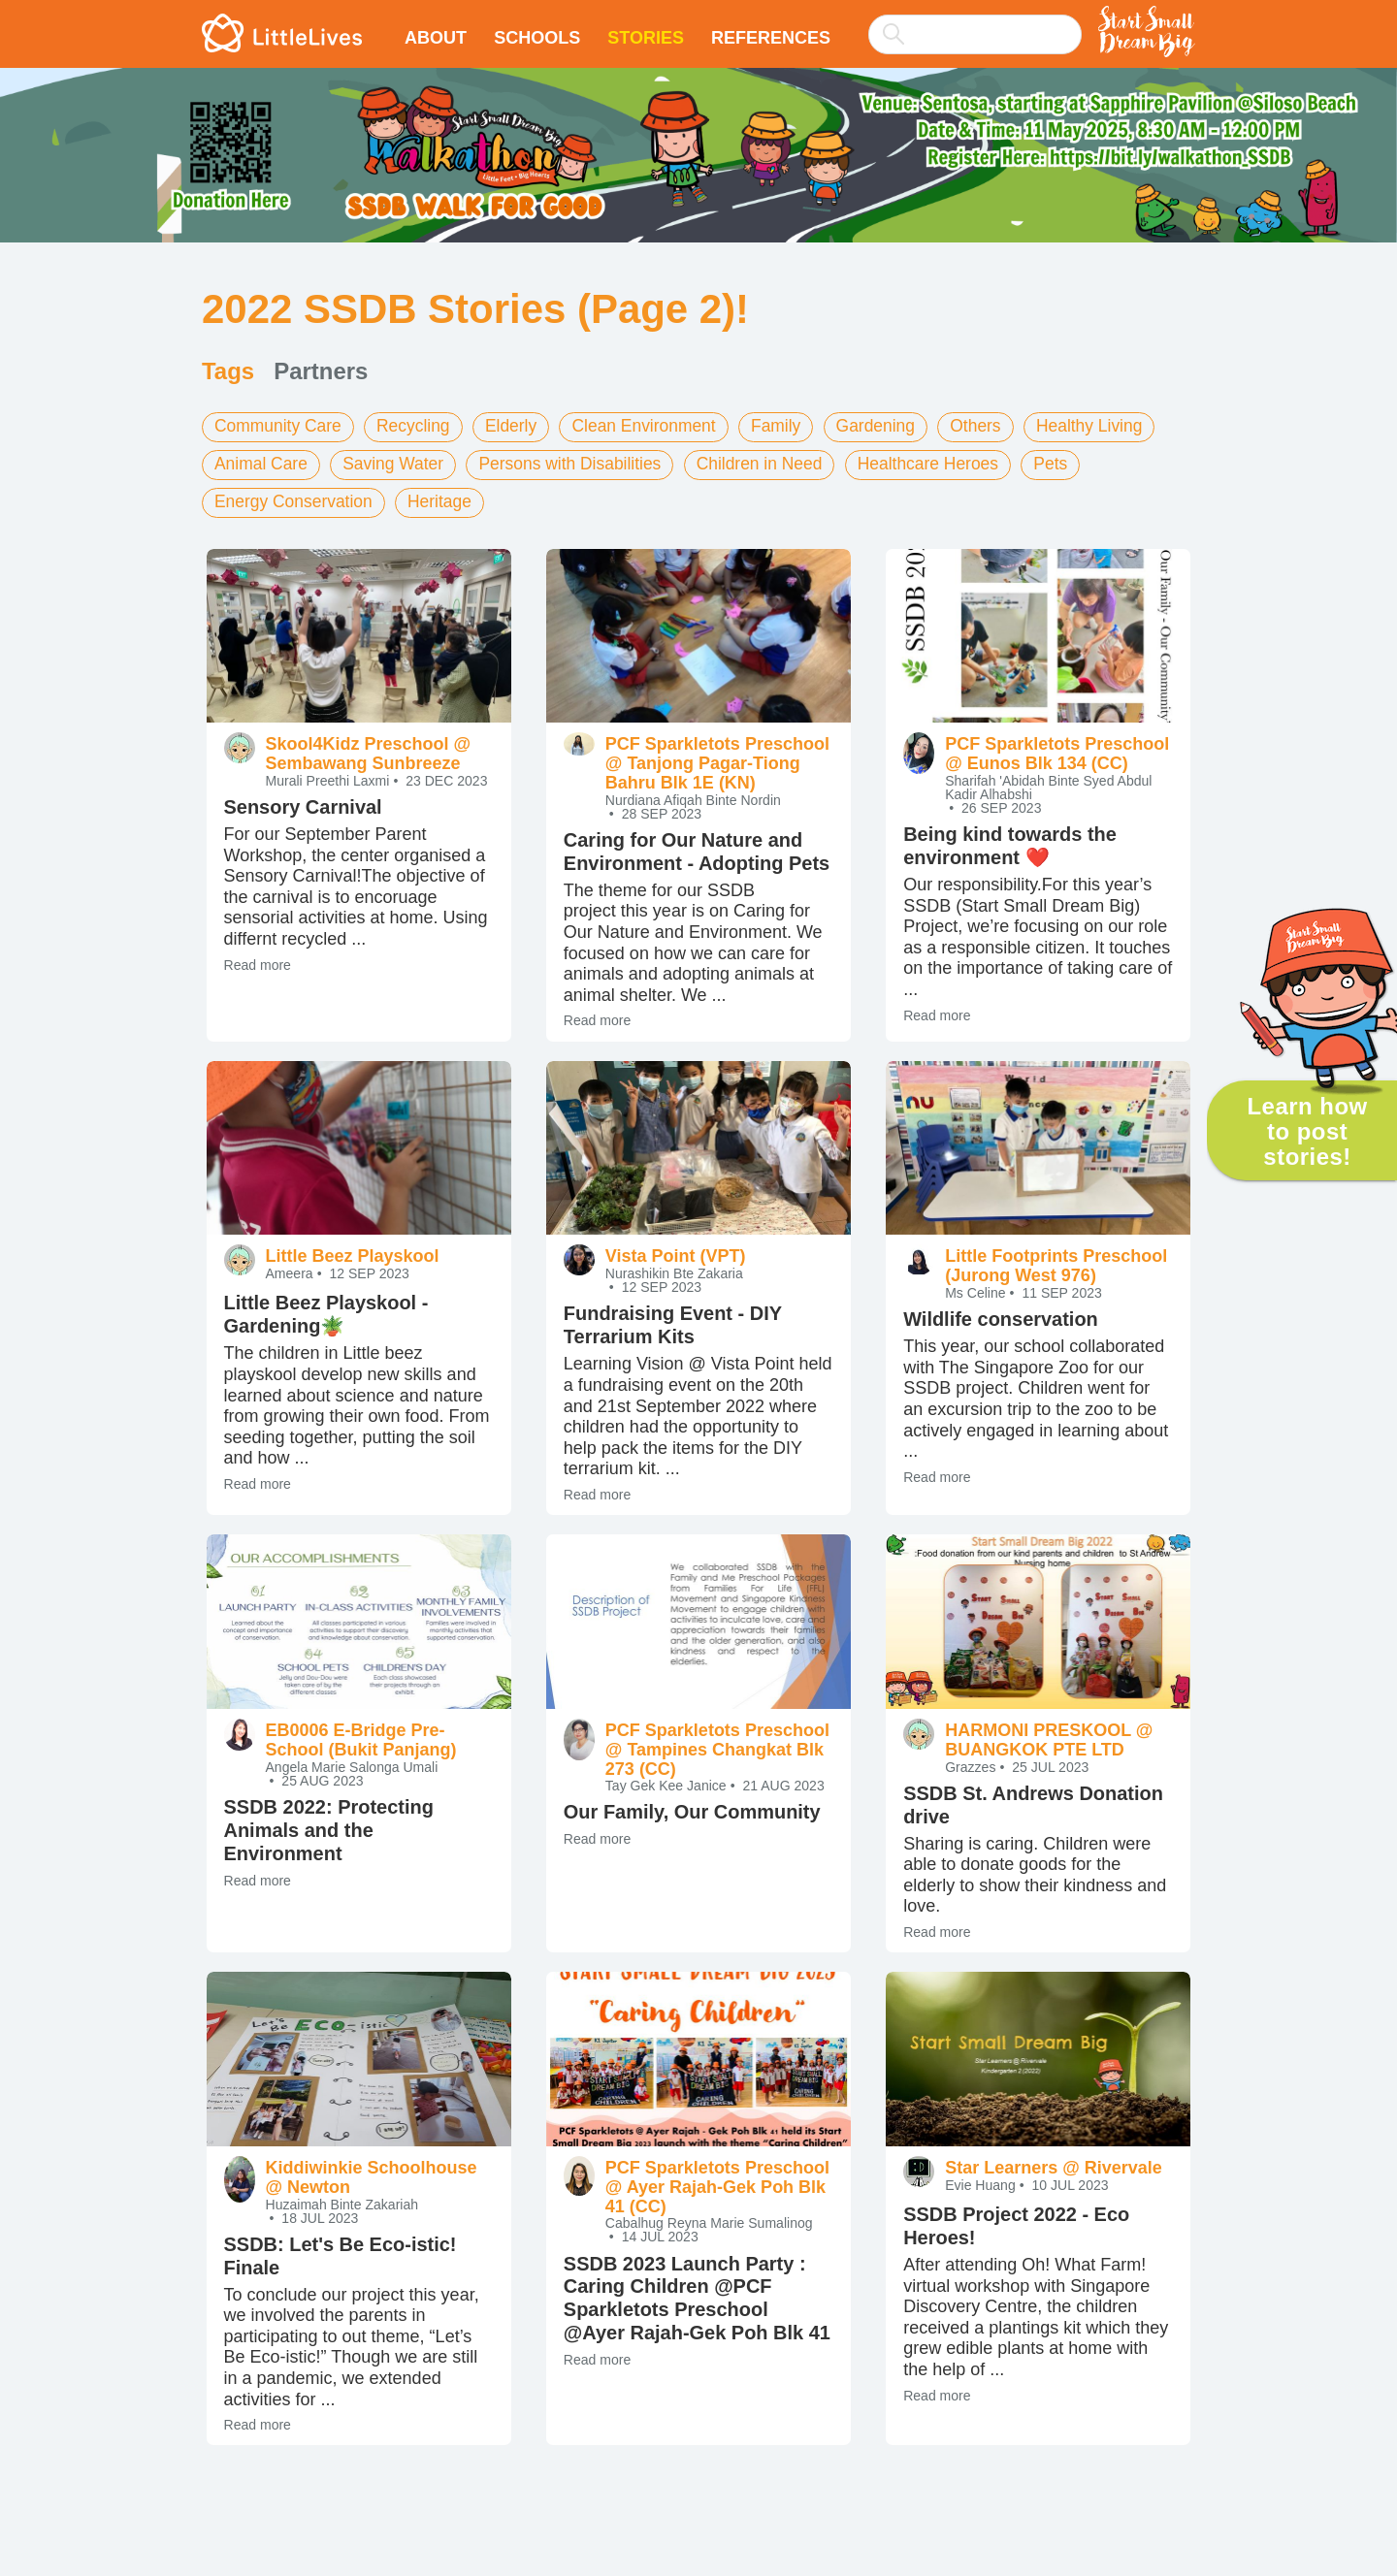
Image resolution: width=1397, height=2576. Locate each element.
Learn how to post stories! (1307, 1132)
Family (792, 425)
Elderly (519, 425)
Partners (321, 371)
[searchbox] (975, 34)
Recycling (419, 425)
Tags (228, 371)
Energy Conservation (295, 499)
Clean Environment (656, 425)
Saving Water (398, 462)
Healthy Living (1114, 425)
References (770, 38)
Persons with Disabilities (580, 462)
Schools (537, 38)
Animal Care (262, 462)
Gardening (894, 425)
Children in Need (775, 462)
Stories (645, 38)
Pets (1074, 462)
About (436, 38)
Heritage (446, 499)
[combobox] (975, 21)
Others (997, 425)
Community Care (279, 425)
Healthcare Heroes (949, 462)
